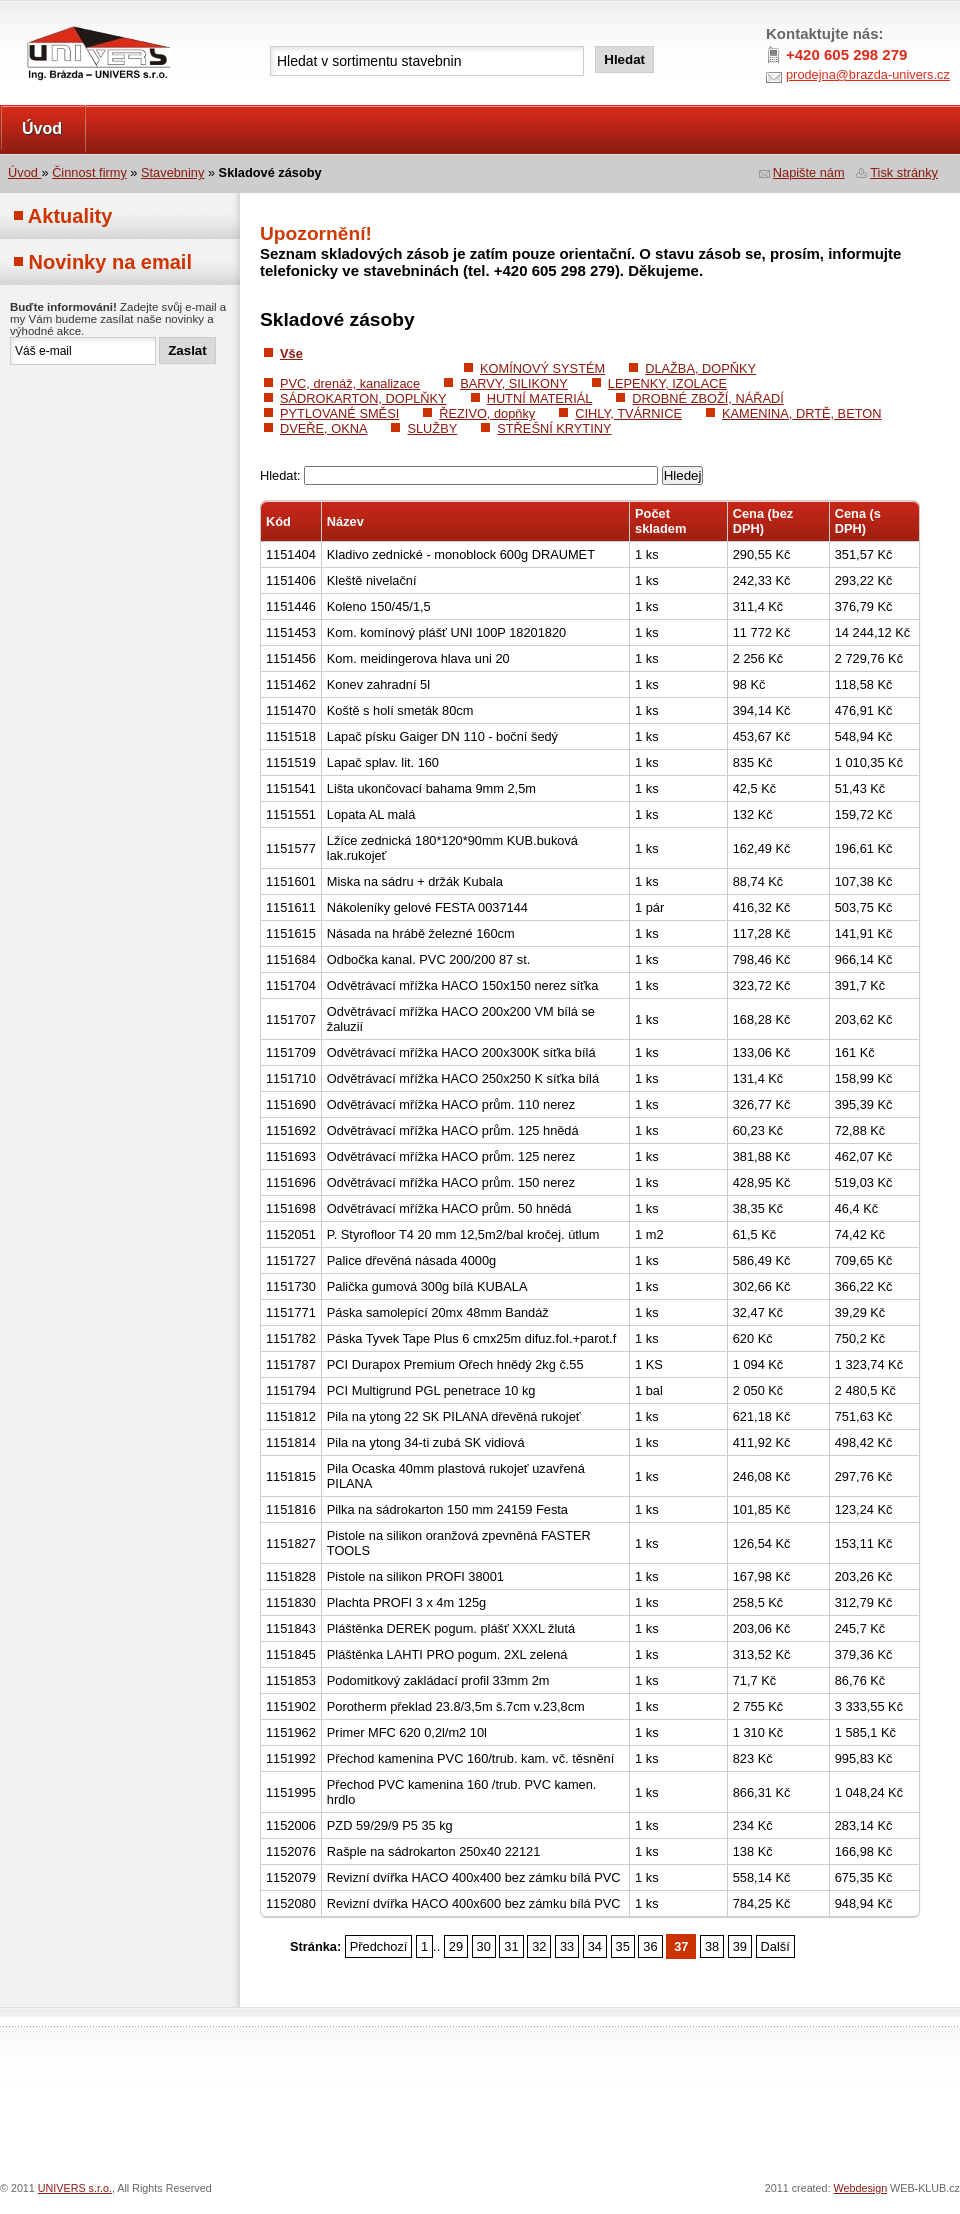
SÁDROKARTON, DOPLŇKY (363, 398)
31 (511, 1946)
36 (650, 1946)
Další (775, 1946)
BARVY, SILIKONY (514, 383)
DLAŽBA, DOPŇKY (700, 368)
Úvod (42, 128)
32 (539, 1946)
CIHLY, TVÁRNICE (628, 413)
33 (567, 1946)
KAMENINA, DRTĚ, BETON (802, 413)
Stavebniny (172, 172)
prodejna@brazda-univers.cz (868, 74)
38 (712, 1946)
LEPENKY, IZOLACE (667, 383)
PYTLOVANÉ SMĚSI (339, 413)
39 (740, 1946)
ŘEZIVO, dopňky (487, 413)
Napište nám (809, 172)
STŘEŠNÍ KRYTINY (554, 428)
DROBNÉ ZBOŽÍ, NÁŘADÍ (707, 398)
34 (595, 1946)
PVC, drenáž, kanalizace (350, 383)
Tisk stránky (904, 172)
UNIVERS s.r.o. (56, 21)
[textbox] (427, 61)
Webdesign (861, 2188)
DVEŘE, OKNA (323, 428)
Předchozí (379, 1946)
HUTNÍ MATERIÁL (540, 398)
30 (484, 1946)
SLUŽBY (432, 428)
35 (623, 1946)
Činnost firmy (89, 172)
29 (456, 1946)
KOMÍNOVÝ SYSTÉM (542, 368)
